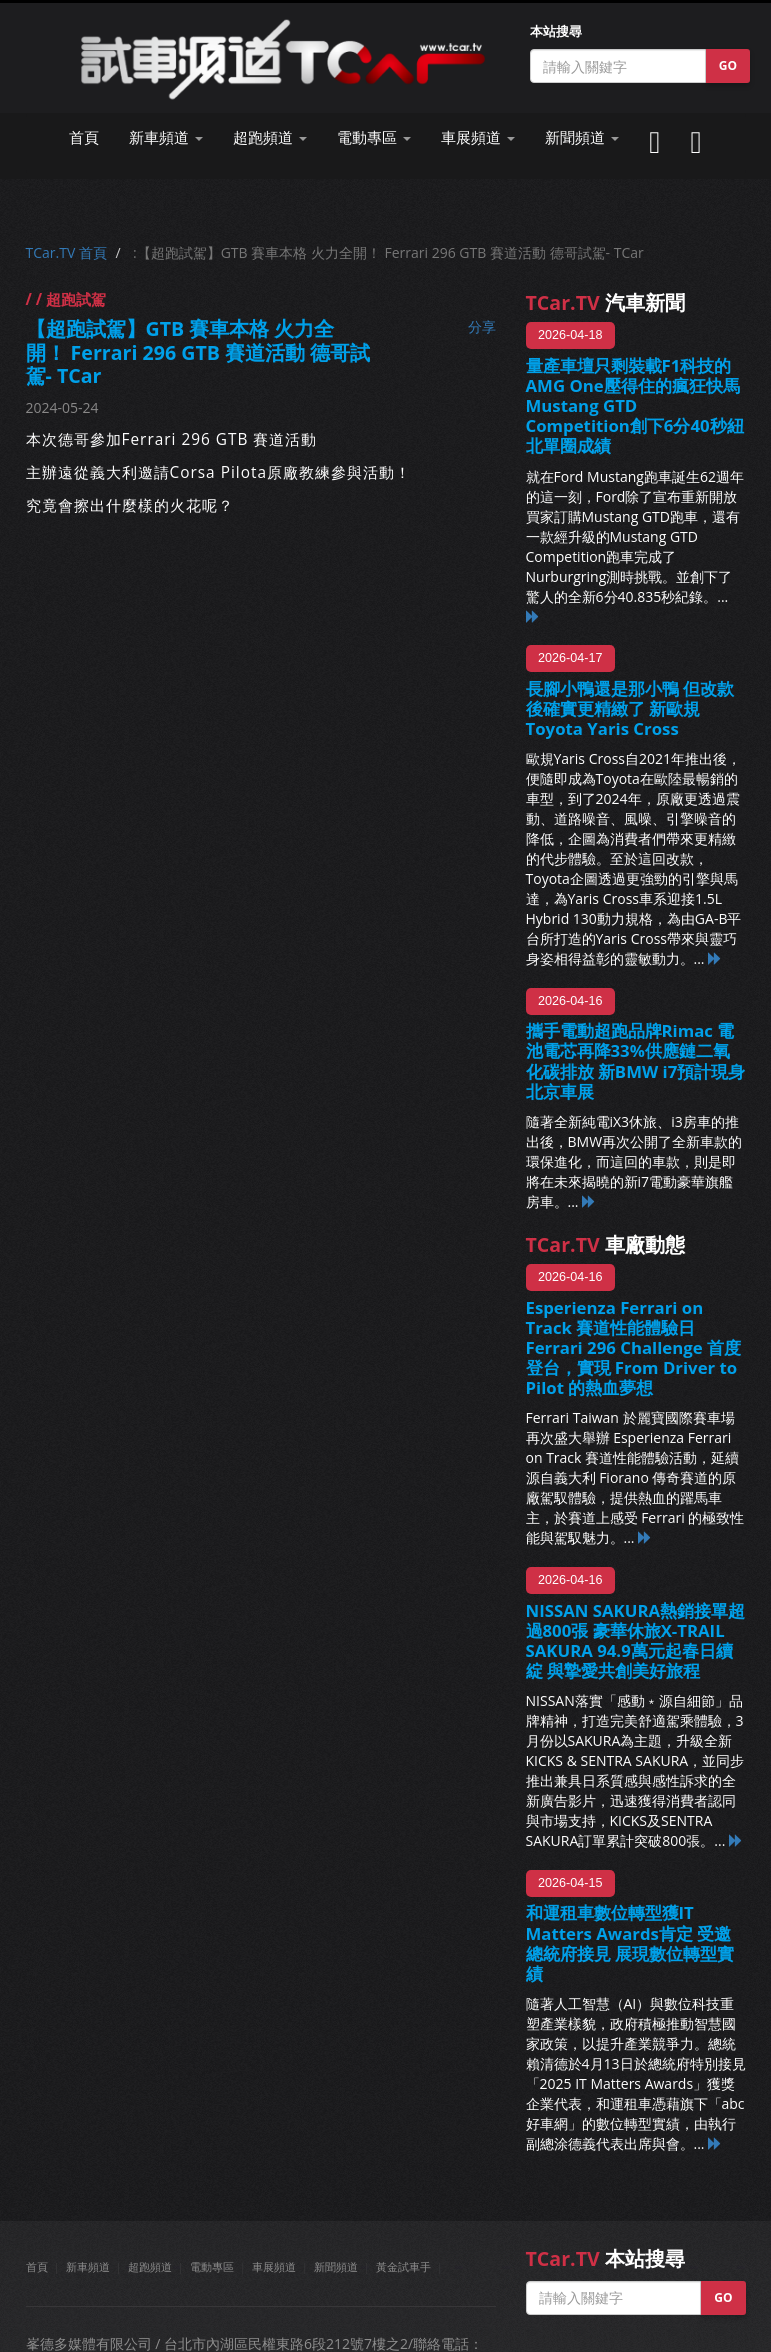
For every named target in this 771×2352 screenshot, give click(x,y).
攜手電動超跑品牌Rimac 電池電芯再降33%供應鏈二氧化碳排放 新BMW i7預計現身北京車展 (636, 1060)
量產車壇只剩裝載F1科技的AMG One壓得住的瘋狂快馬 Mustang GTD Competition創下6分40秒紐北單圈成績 (635, 406)
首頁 (84, 137)
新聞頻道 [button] (582, 137)
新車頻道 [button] (166, 137)
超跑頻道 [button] (270, 137)
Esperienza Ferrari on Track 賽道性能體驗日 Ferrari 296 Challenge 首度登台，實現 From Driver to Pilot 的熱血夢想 (634, 1348)
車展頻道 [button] (478, 137)
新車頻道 (88, 2266)
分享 (482, 326)
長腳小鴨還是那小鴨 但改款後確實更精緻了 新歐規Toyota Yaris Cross (630, 708)
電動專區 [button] (374, 137)
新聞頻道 (336, 2266)
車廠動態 (605, 1244)
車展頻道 (274, 2266)
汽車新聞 (605, 302)
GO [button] (728, 65)
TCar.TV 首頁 (66, 252)
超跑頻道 (150, 2266)
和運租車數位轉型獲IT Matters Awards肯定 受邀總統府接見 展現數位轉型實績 (630, 1942)
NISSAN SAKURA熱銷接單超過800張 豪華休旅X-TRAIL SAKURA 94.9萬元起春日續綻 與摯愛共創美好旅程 (636, 1640)
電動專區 (212, 2266)
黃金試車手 (403, 2266)
